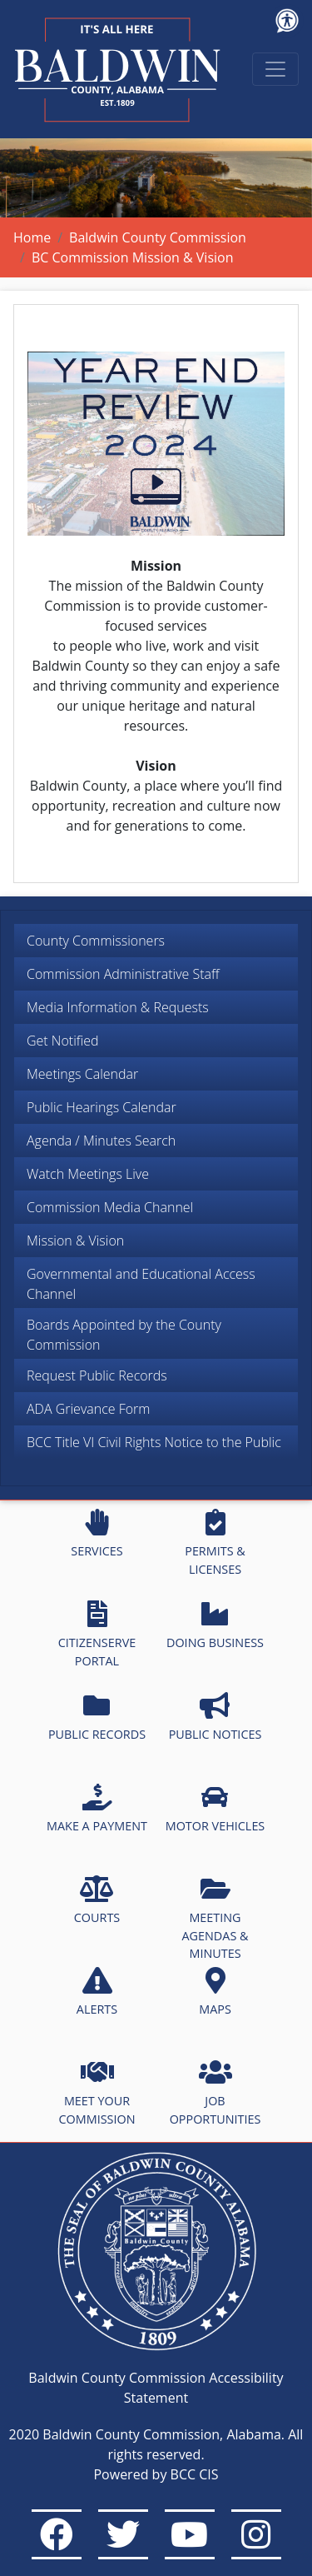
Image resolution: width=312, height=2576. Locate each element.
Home (32, 237)
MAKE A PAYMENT (97, 1809)
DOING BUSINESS (215, 1625)
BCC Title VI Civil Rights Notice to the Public (154, 1442)
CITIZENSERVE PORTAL (97, 1634)
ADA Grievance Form (88, 1409)
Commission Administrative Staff (123, 974)
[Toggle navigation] (275, 69)
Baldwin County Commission (157, 237)
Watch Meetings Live (88, 1174)
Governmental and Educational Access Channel (141, 1284)
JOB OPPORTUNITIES (215, 2093)
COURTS (97, 1900)
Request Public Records (97, 1375)
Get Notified (63, 1040)
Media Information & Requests (118, 1007)
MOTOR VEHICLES (215, 1809)
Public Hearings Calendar (101, 1107)
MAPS (215, 1992)
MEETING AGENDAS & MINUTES (214, 1918)
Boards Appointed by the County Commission (124, 1334)
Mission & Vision (75, 1240)
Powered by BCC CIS (155, 2474)
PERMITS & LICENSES (215, 1543)
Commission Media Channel (110, 1207)
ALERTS (97, 1992)
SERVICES (96, 1534)
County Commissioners (96, 940)
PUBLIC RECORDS (97, 1717)
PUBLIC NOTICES (215, 1717)
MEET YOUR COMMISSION (97, 2093)
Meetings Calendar (82, 1074)
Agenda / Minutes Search (101, 1140)
